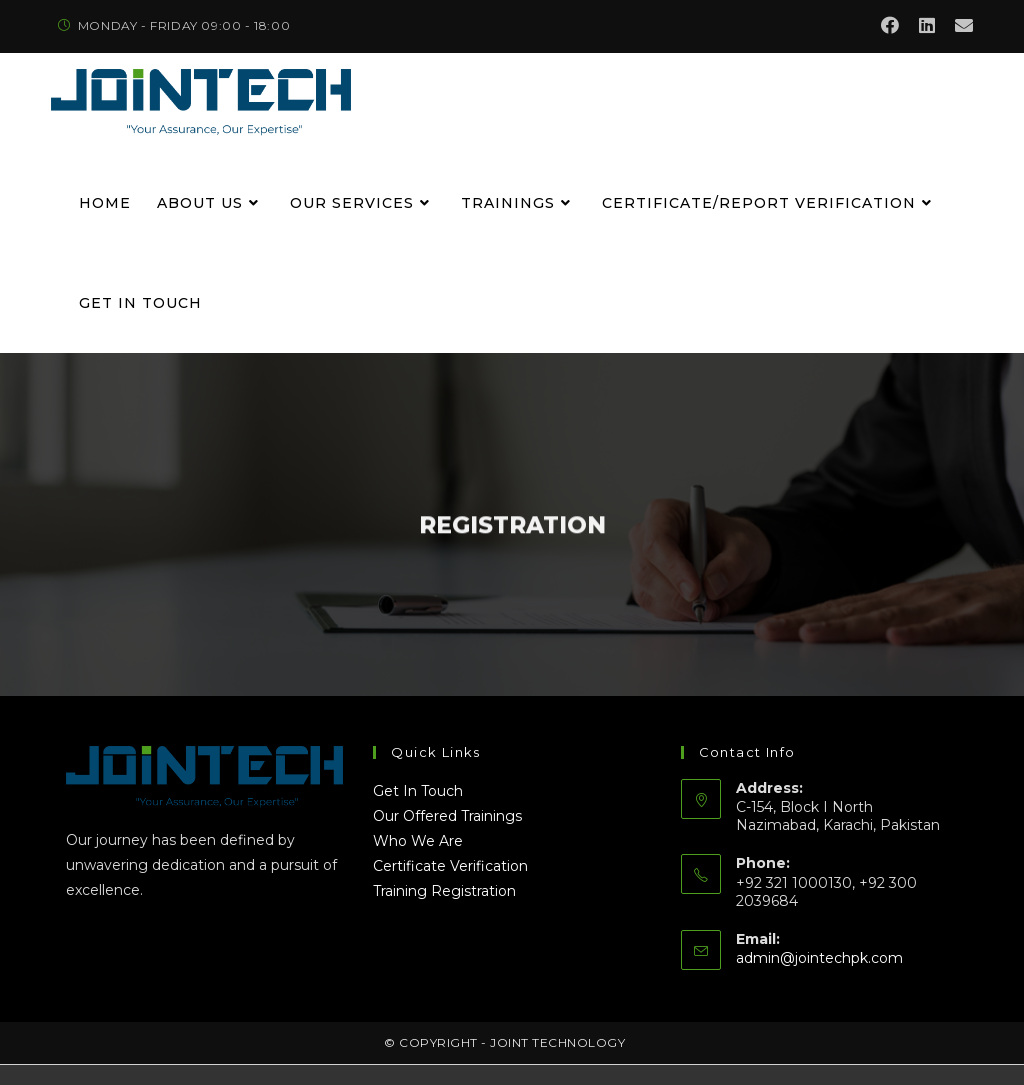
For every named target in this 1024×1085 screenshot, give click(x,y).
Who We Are (418, 841)
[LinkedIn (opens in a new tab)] (927, 26)
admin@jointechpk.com (819, 958)
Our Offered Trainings (447, 816)
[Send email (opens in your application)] (959, 26)
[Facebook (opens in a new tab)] (890, 26)
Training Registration (444, 891)
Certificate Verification (450, 866)
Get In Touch (418, 791)
